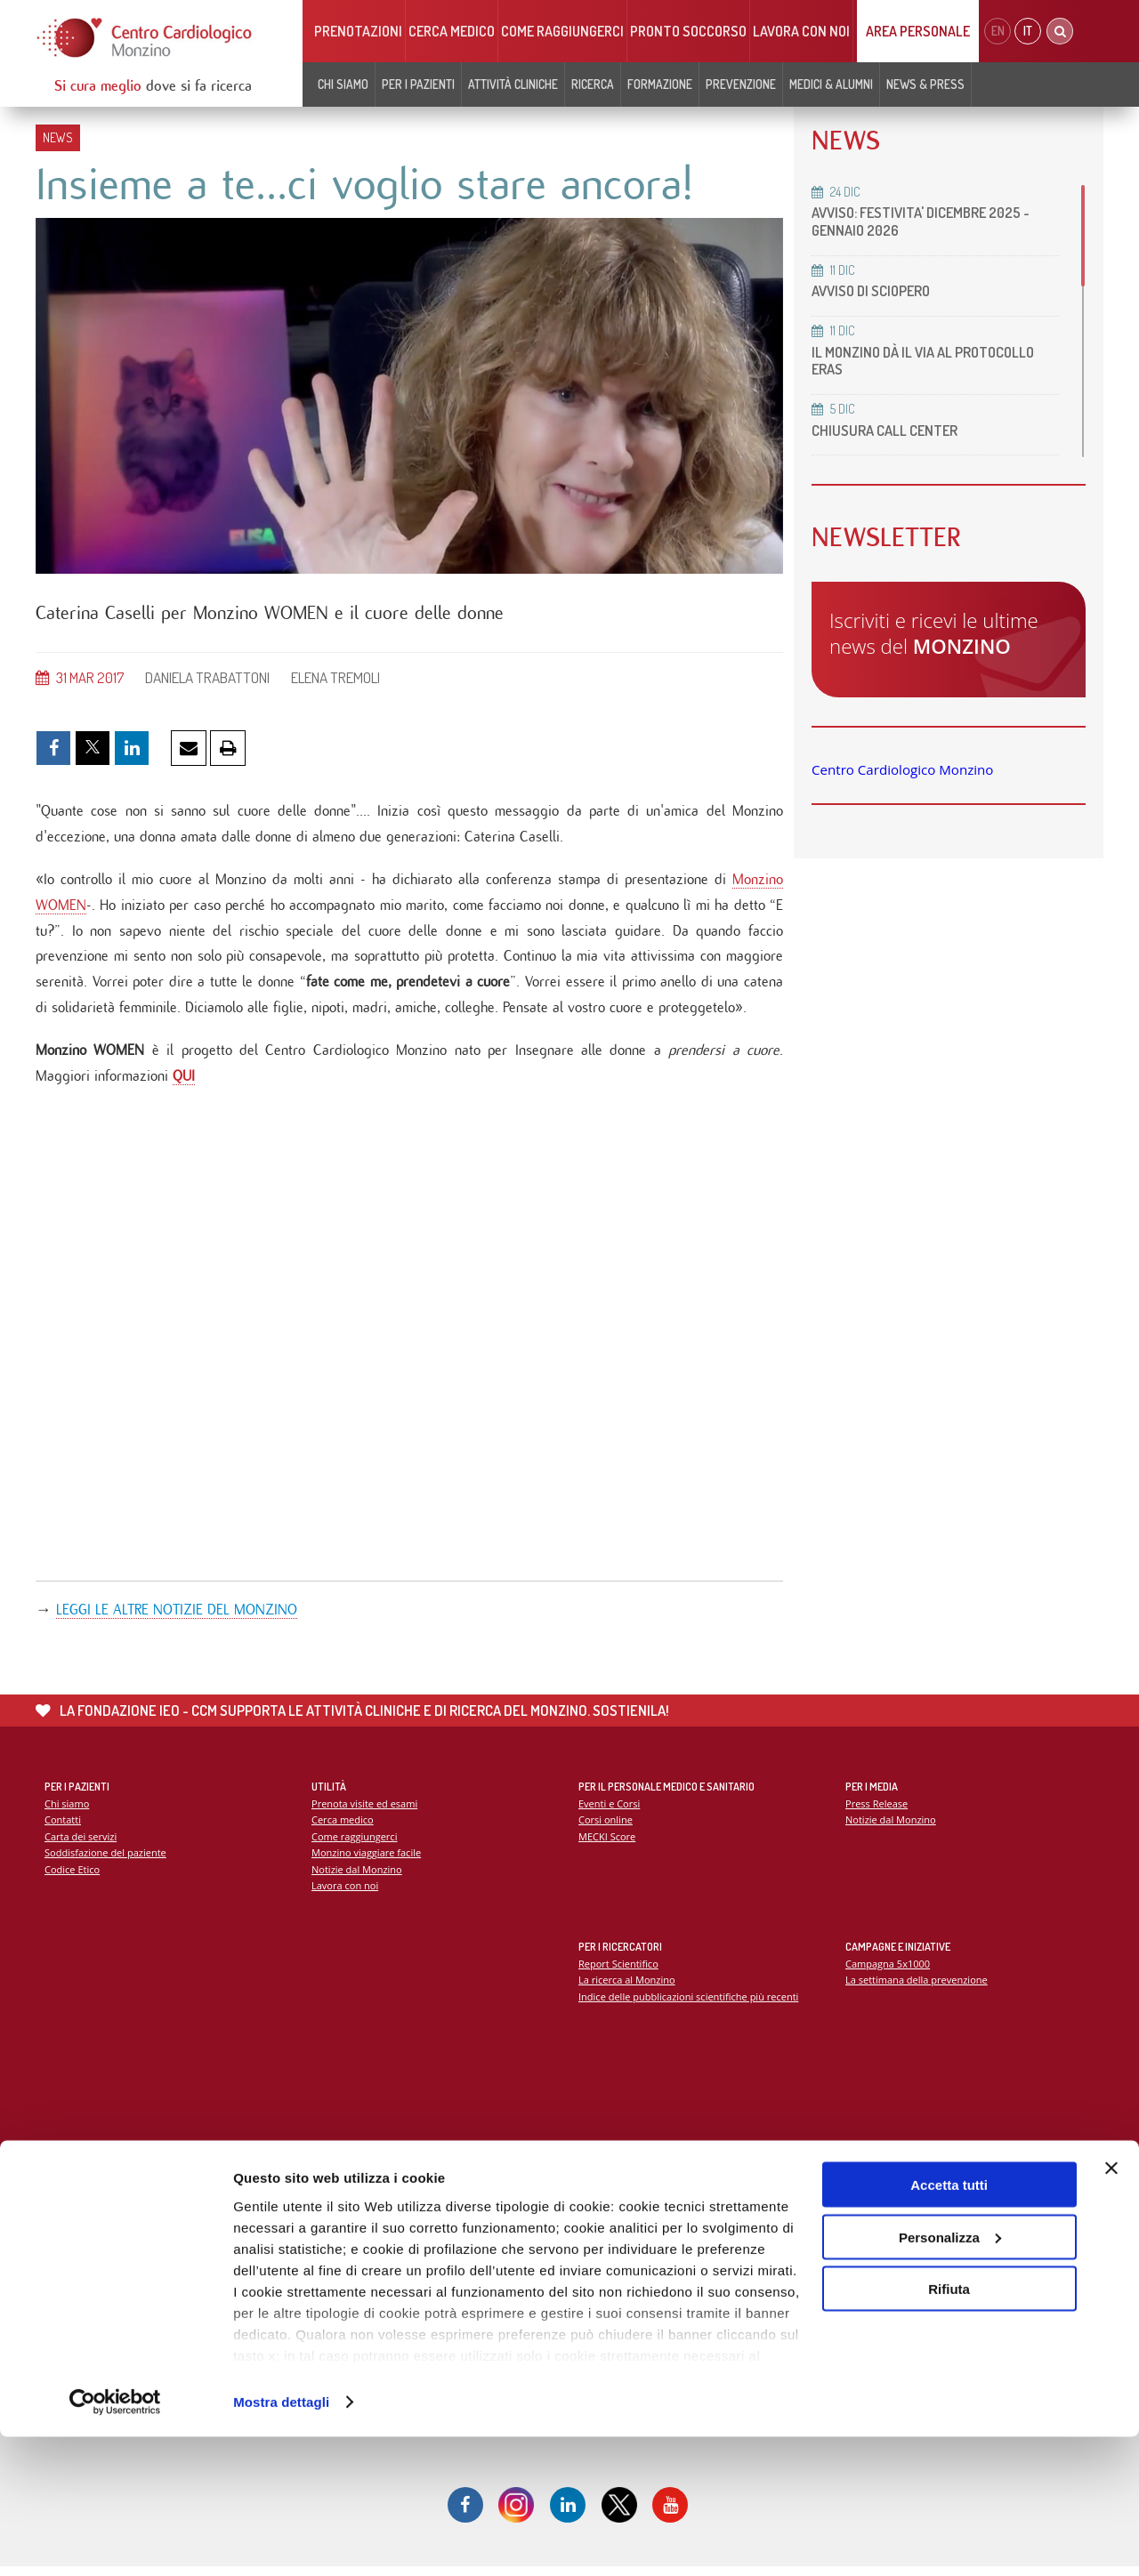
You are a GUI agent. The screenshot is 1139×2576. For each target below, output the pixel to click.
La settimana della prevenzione (917, 1987)
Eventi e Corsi (609, 1810)
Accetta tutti (949, 2323)
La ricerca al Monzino (627, 1987)
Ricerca (592, 84)
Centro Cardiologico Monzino (902, 769)
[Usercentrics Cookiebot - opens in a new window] (115, 2541)
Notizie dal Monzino (357, 1877)
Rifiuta (949, 2427)
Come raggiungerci (562, 31)
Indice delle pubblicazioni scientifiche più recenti (690, 2004)
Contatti (63, 1827)
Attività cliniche (513, 84)
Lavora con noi (801, 31)
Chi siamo (343, 84)
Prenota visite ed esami (365, 1810)
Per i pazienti (418, 84)
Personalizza (950, 2376)
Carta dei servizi (80, 1844)
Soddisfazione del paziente (106, 1860)
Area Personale (918, 31)
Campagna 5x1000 (888, 1970)
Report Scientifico (618, 1970)
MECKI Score (607, 1844)
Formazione (659, 84)
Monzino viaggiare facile (367, 1860)
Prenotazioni (358, 31)
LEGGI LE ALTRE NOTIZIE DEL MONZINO (176, 1616)
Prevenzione (741, 84)
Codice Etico (72, 1877)
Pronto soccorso (688, 31)
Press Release (877, 1810)
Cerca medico (451, 31)
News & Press (925, 84)
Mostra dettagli (281, 2540)
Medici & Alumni (831, 84)
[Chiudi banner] (1111, 2307)
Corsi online (606, 1827)
